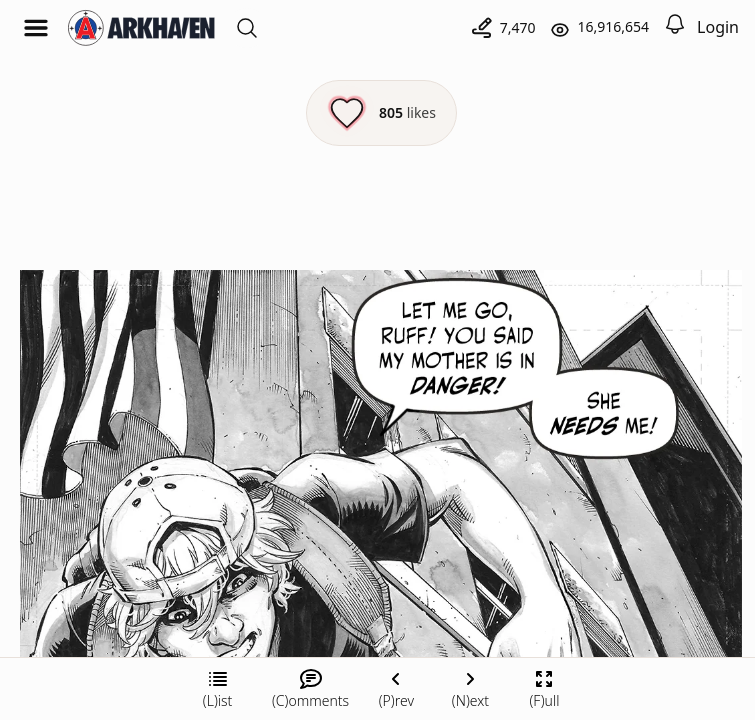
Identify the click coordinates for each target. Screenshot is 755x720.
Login (718, 27)
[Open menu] (36, 28)
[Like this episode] (381, 113)
